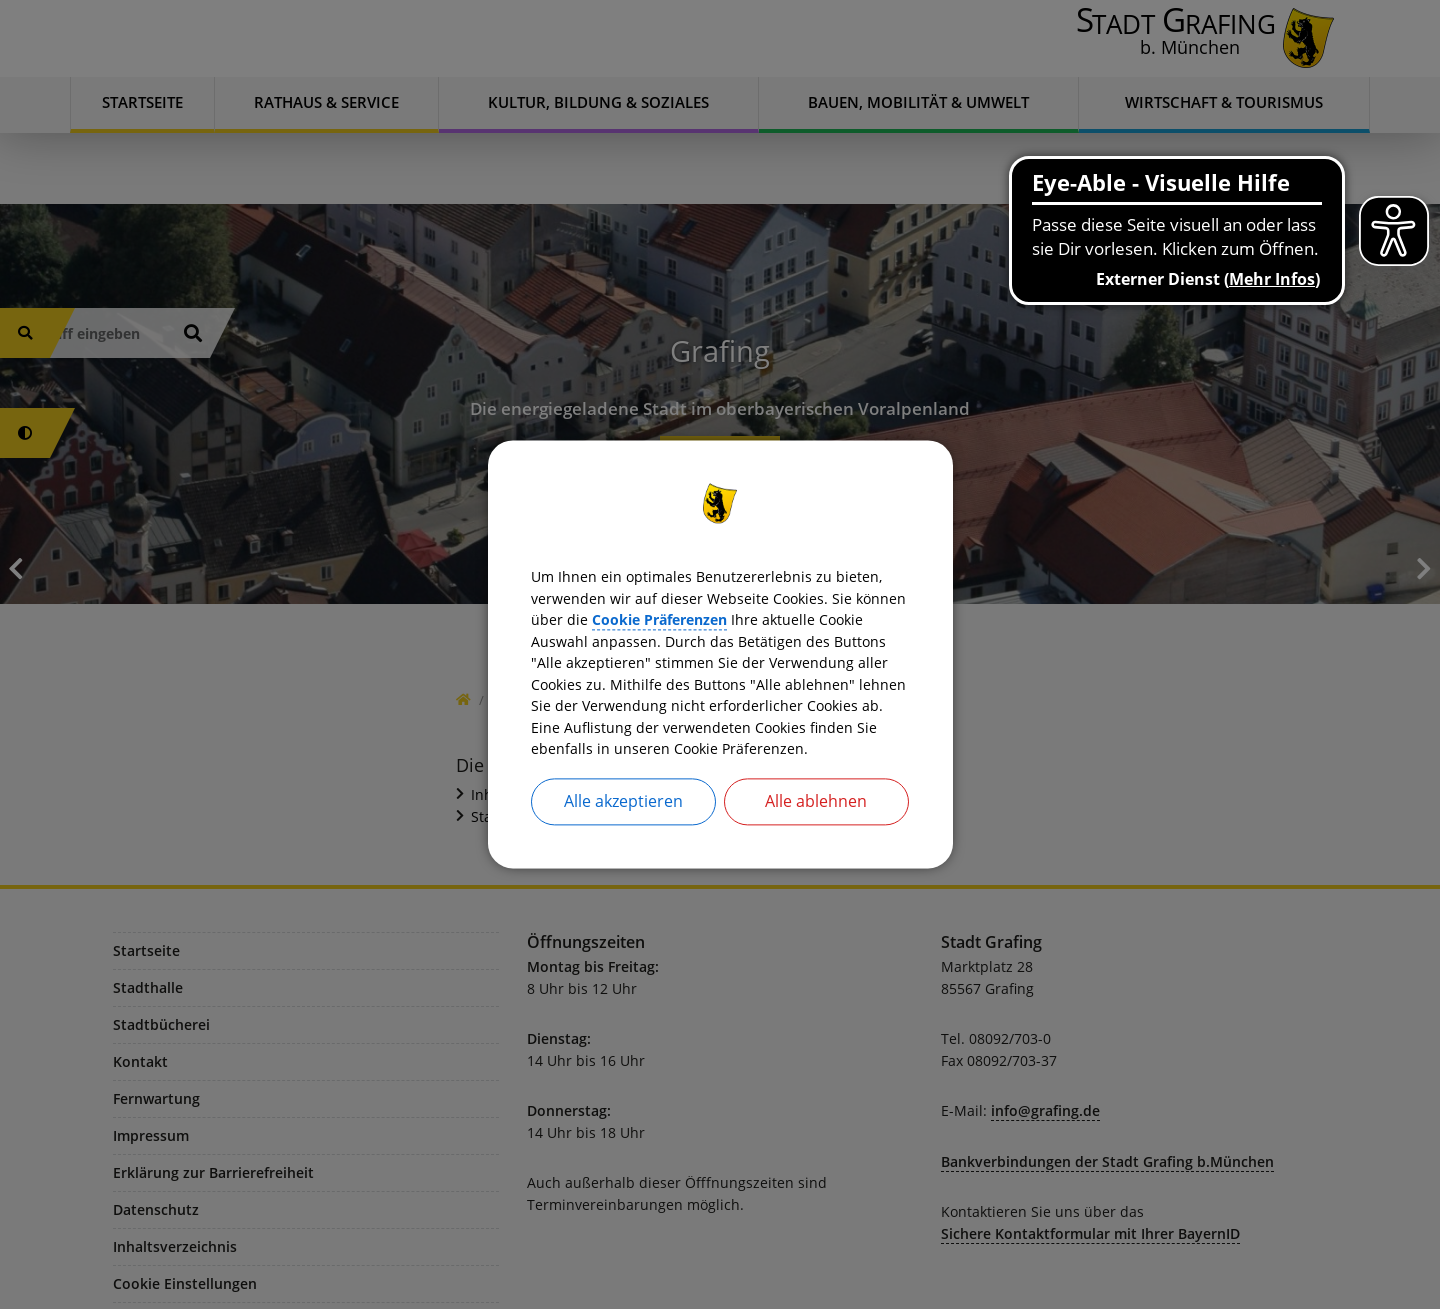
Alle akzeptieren (623, 825)
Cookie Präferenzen (829, 603)
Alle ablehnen (816, 825)
